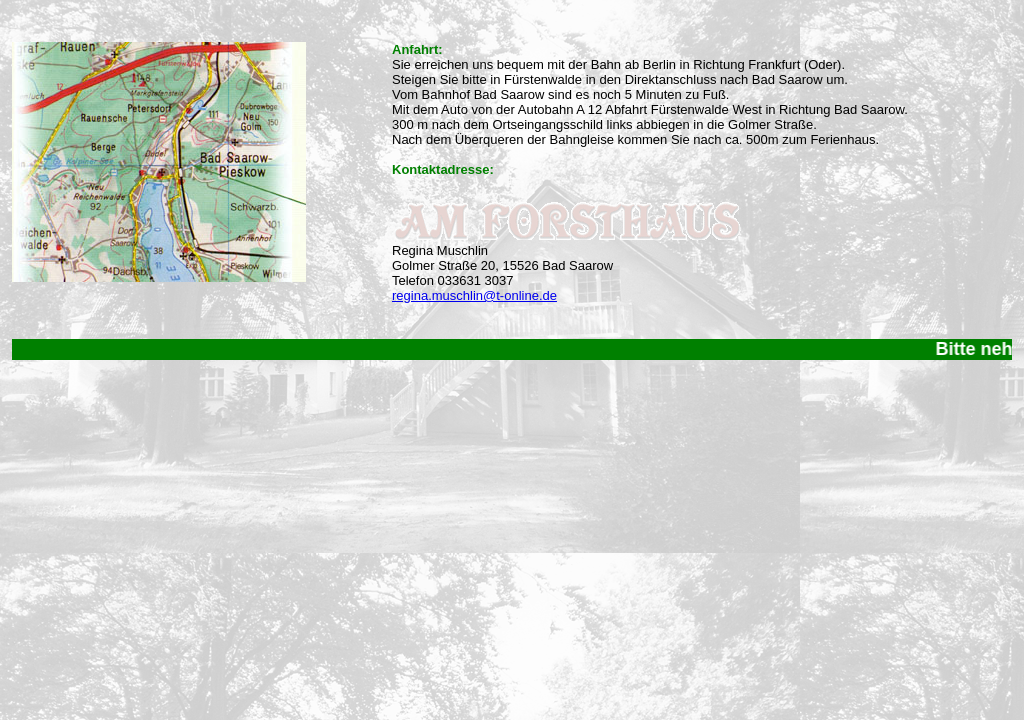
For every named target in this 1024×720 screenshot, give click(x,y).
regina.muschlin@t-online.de (474, 295)
